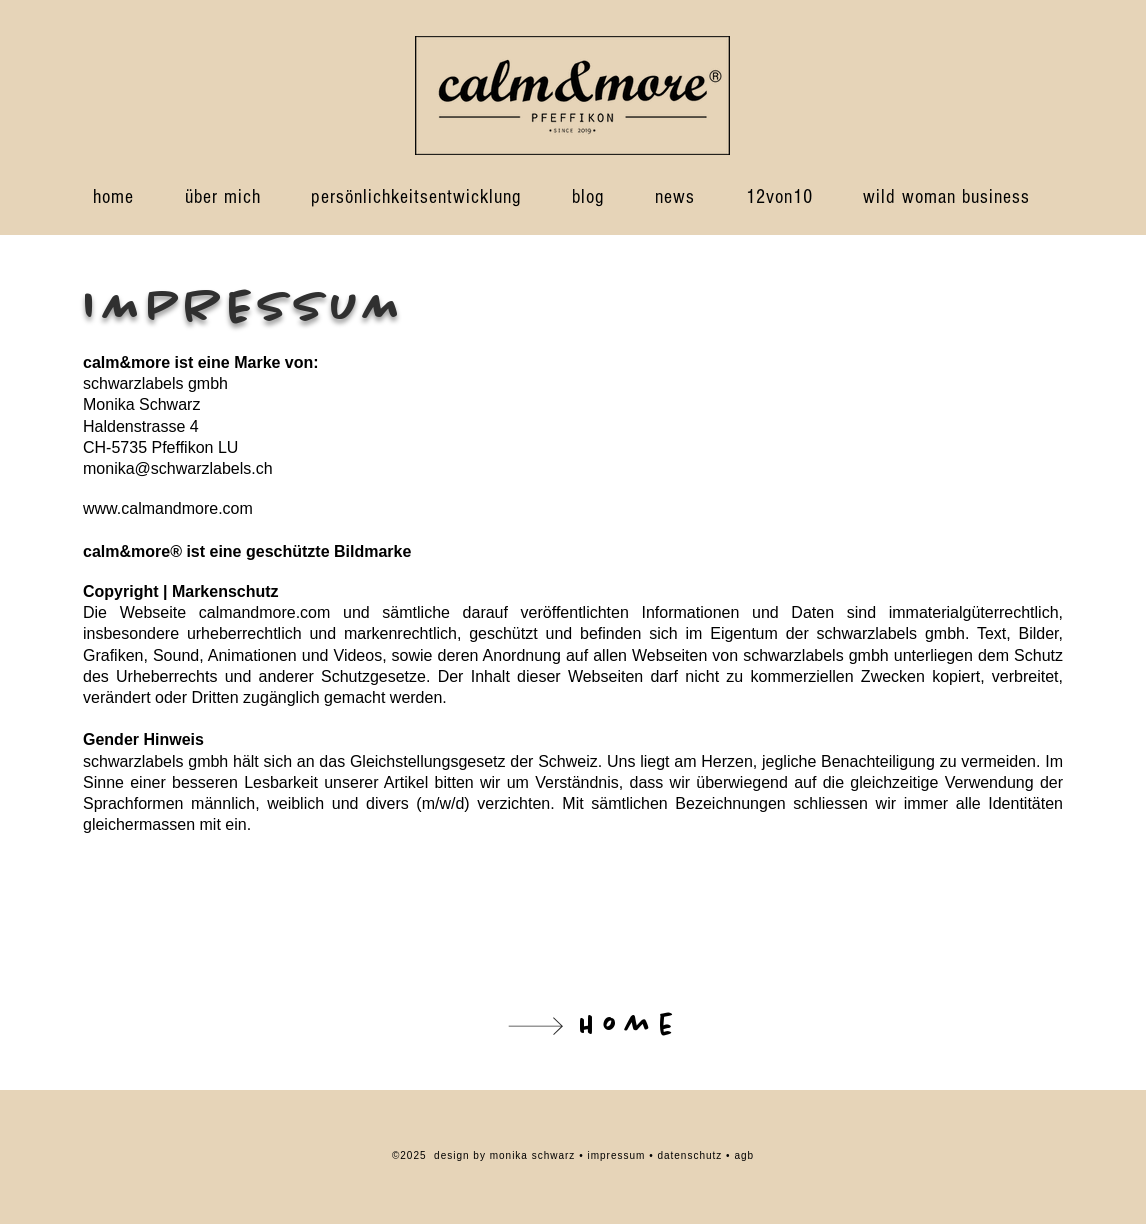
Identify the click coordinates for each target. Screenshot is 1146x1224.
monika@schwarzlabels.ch (178, 468)
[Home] (573, 1025)
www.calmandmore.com (168, 508)
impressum (618, 1155)
